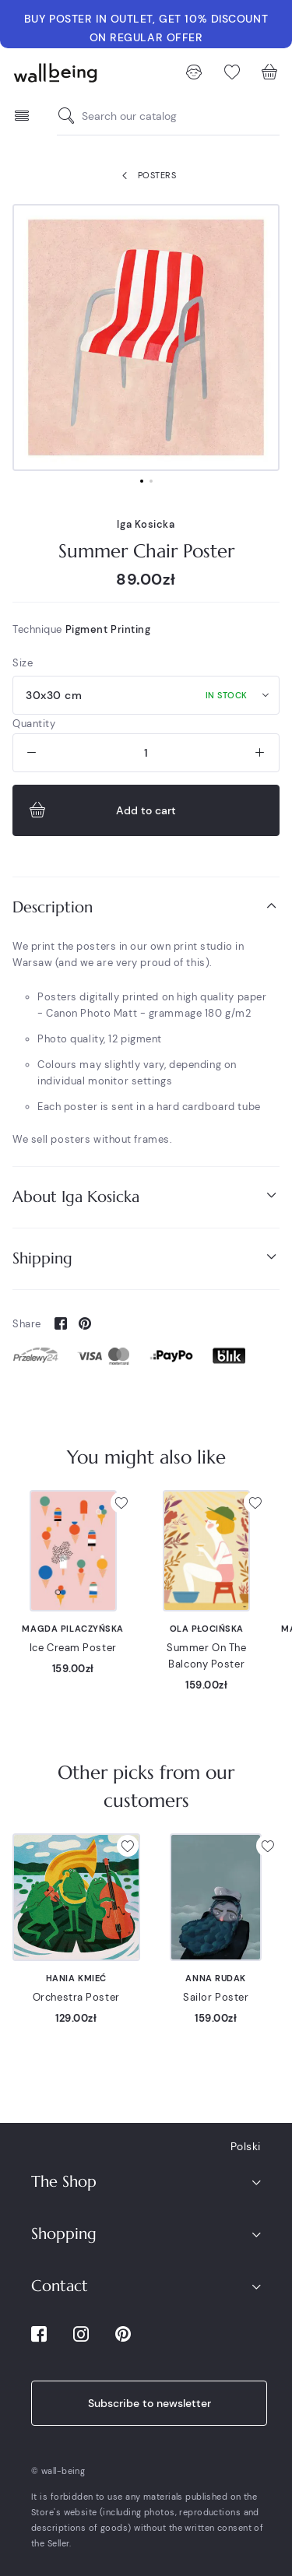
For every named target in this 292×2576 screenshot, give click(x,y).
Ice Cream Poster (73, 1647)
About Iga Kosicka (146, 1196)
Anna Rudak (215, 1978)
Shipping (146, 1257)
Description (146, 906)
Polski (245, 2146)
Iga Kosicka (145, 524)
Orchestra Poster (76, 1997)
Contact (59, 2286)
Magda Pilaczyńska (73, 1628)
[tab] (146, 907)
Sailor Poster (215, 1997)
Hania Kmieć (76, 1978)
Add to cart (101, 810)
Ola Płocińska (207, 1628)
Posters (145, 176)
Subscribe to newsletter (149, 2403)
